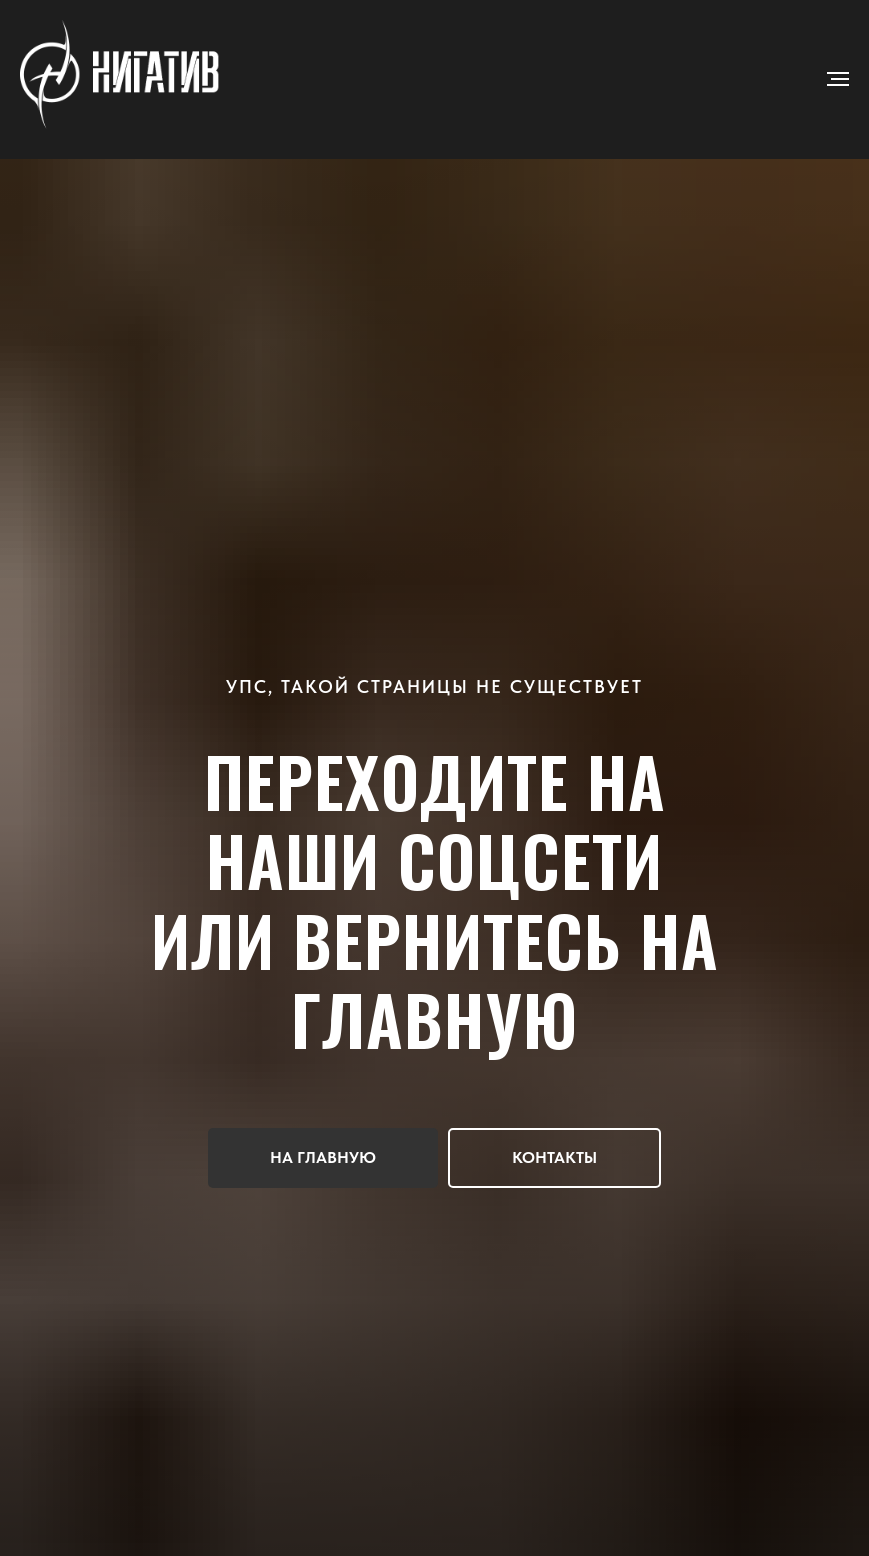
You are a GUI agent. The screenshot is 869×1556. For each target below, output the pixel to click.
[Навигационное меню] (838, 79)
